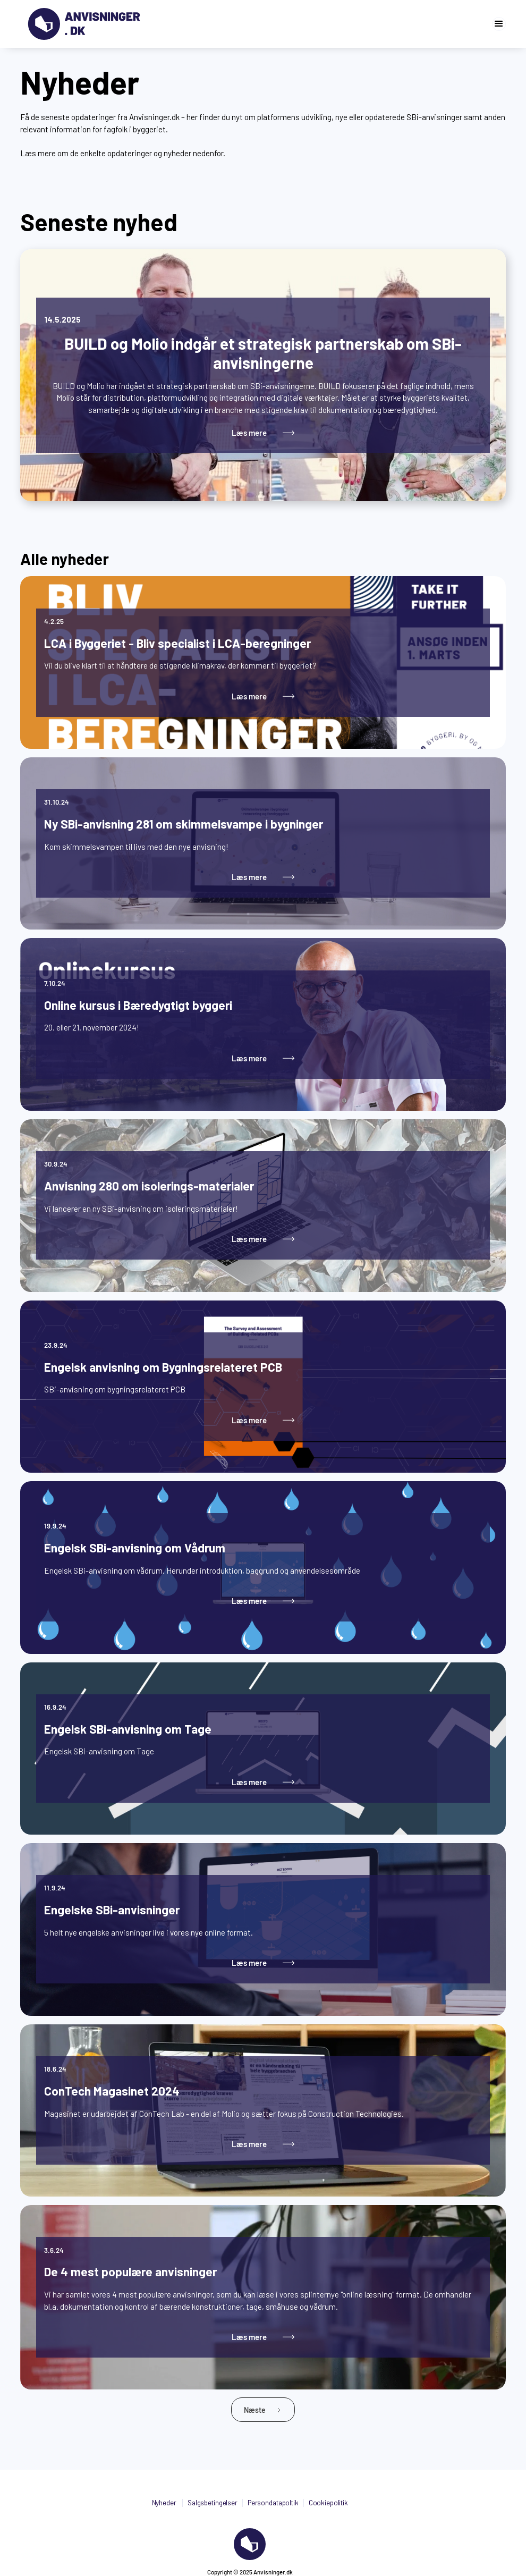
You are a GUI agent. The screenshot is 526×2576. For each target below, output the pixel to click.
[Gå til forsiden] (84, 24)
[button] (499, 24)
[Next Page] (262, 2409)
